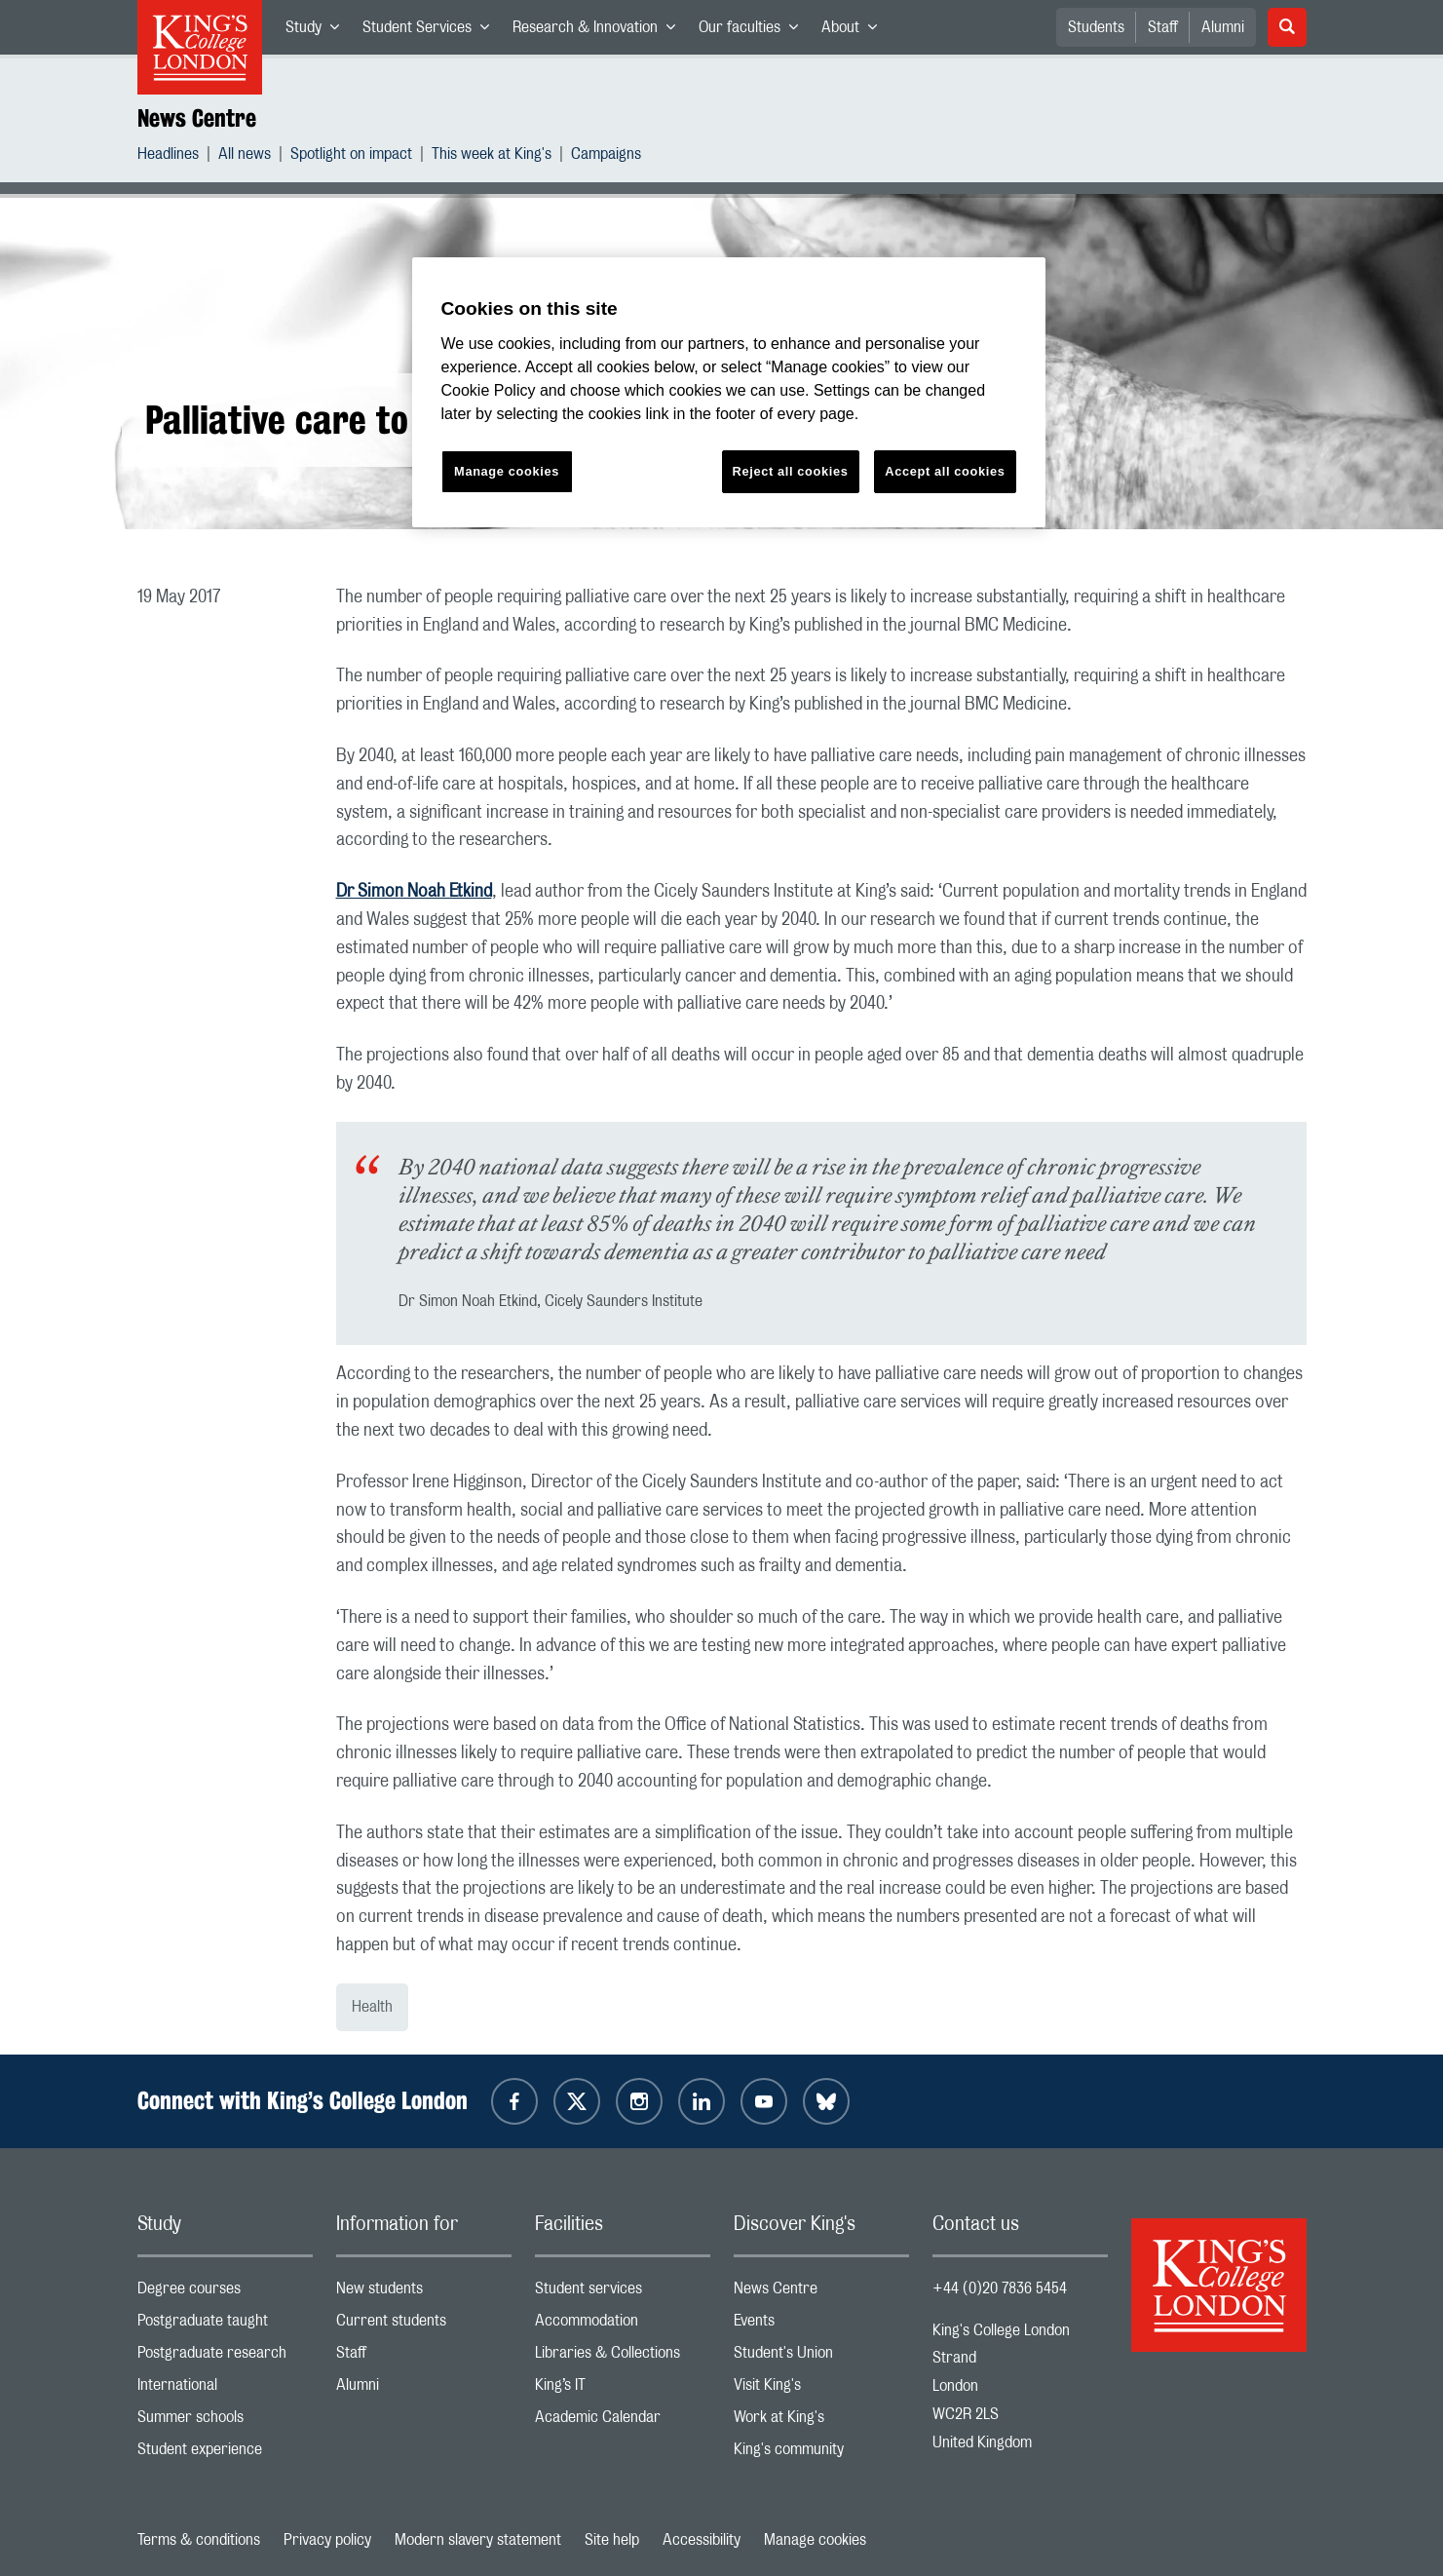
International (225, 2389)
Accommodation (622, 2325)
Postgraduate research (225, 2357)
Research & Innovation (600, 31)
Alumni (1222, 27)
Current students (424, 2325)
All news (244, 156)
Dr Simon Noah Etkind (414, 892)
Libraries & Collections (622, 2357)
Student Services (431, 31)
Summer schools (225, 2421)
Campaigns (606, 156)
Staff (1163, 27)
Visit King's (821, 2389)
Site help (612, 2540)
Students (1096, 27)
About (855, 31)
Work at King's (821, 2421)
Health (372, 2007)
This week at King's (491, 156)
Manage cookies (815, 2540)
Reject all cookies (791, 471)
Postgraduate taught (225, 2325)
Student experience (225, 2453)
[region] (728, 392)
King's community (821, 2453)
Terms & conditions (198, 2540)
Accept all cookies (945, 471)
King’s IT (622, 2389)
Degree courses (225, 2293)
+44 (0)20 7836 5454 (999, 2288)
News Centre (196, 118)
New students (424, 2293)
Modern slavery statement (478, 2540)
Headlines (168, 156)
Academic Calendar (622, 2421)
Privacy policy (327, 2540)
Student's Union (821, 2357)
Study (318, 31)
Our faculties (754, 31)
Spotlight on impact (351, 156)
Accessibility (701, 2540)
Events (821, 2325)
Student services (622, 2293)
